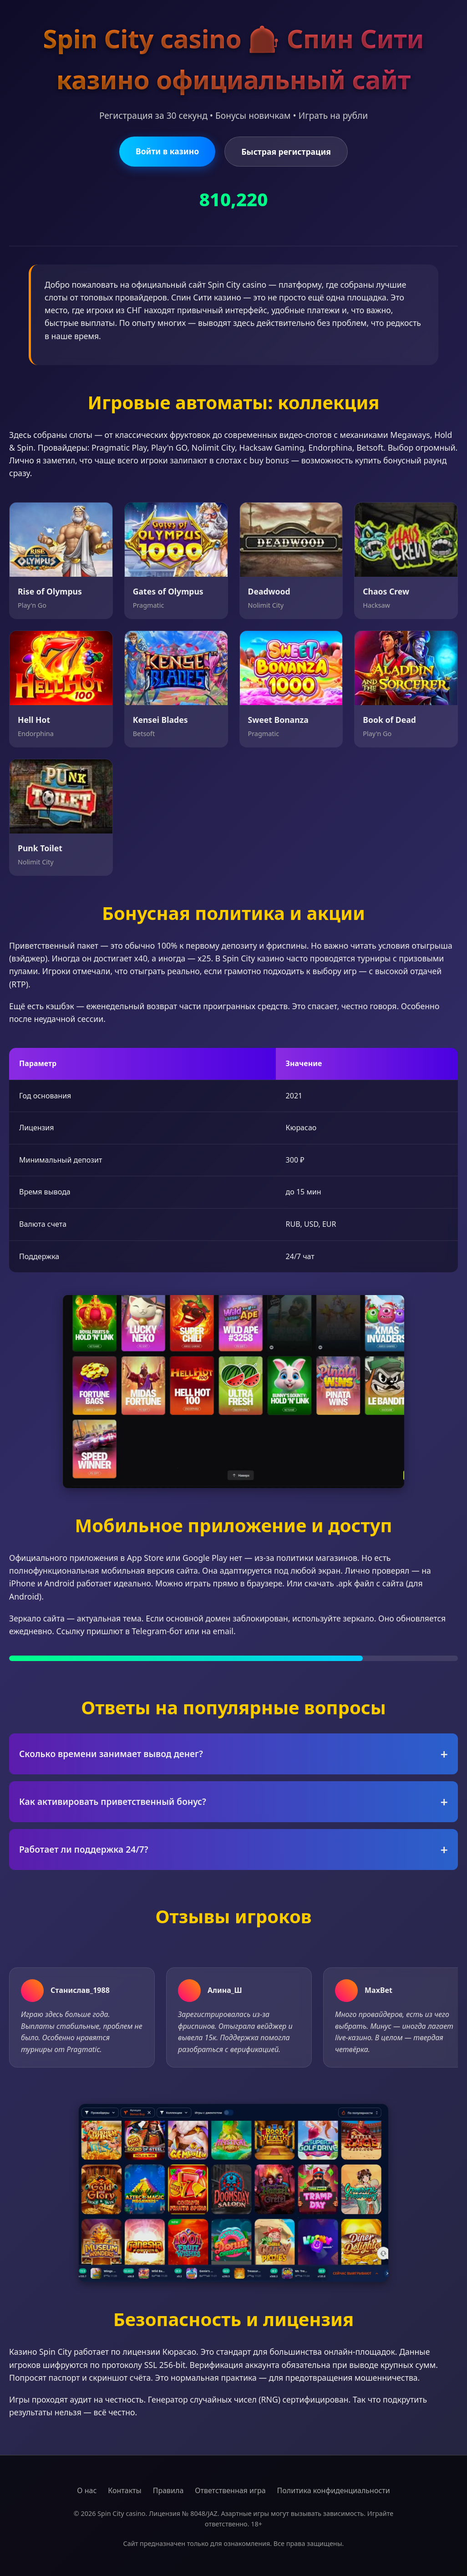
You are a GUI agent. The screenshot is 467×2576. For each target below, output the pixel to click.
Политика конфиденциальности (333, 2490)
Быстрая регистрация (286, 151)
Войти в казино (167, 151)
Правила (168, 2490)
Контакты (124, 2490)
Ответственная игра (230, 2490)
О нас (86, 2490)
